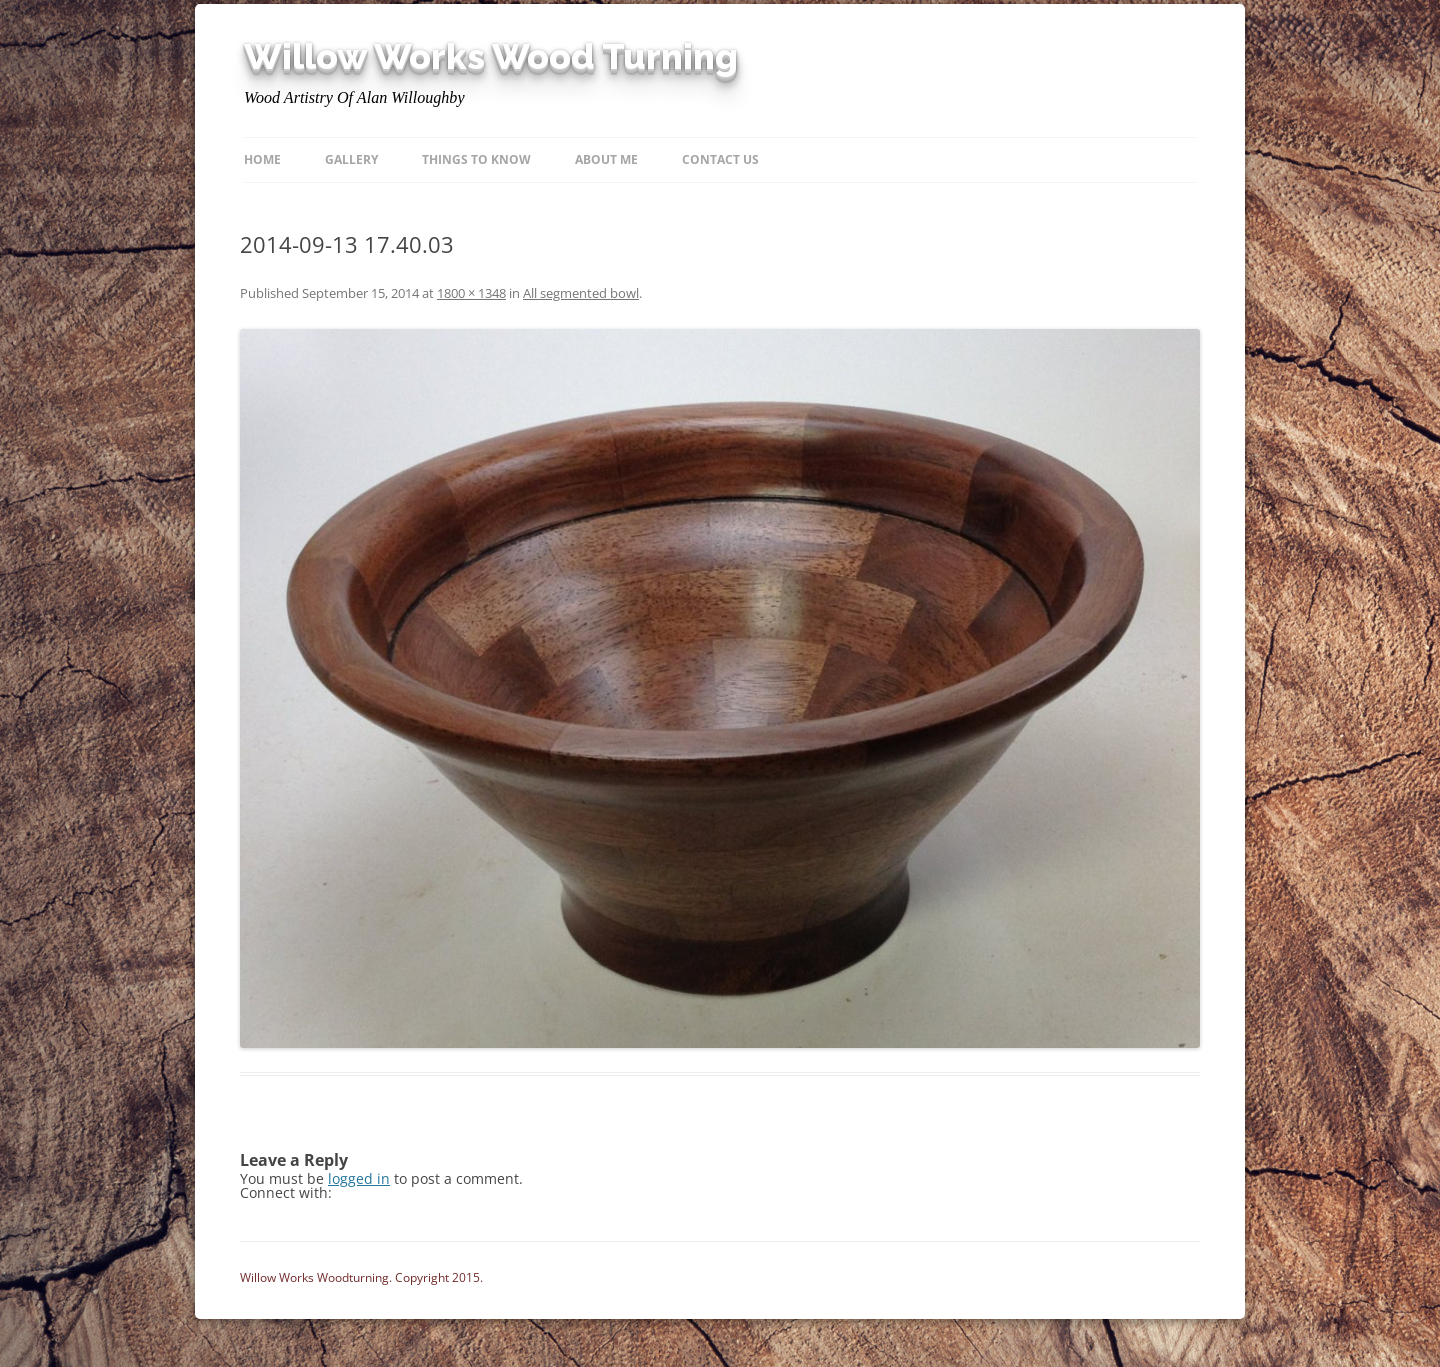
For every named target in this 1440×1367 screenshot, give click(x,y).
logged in (359, 1178)
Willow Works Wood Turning (491, 57)
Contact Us (720, 159)
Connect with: (286, 1192)
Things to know (476, 159)
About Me (606, 159)
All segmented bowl (581, 293)
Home (262, 159)
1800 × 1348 (471, 293)
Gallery (351, 159)
